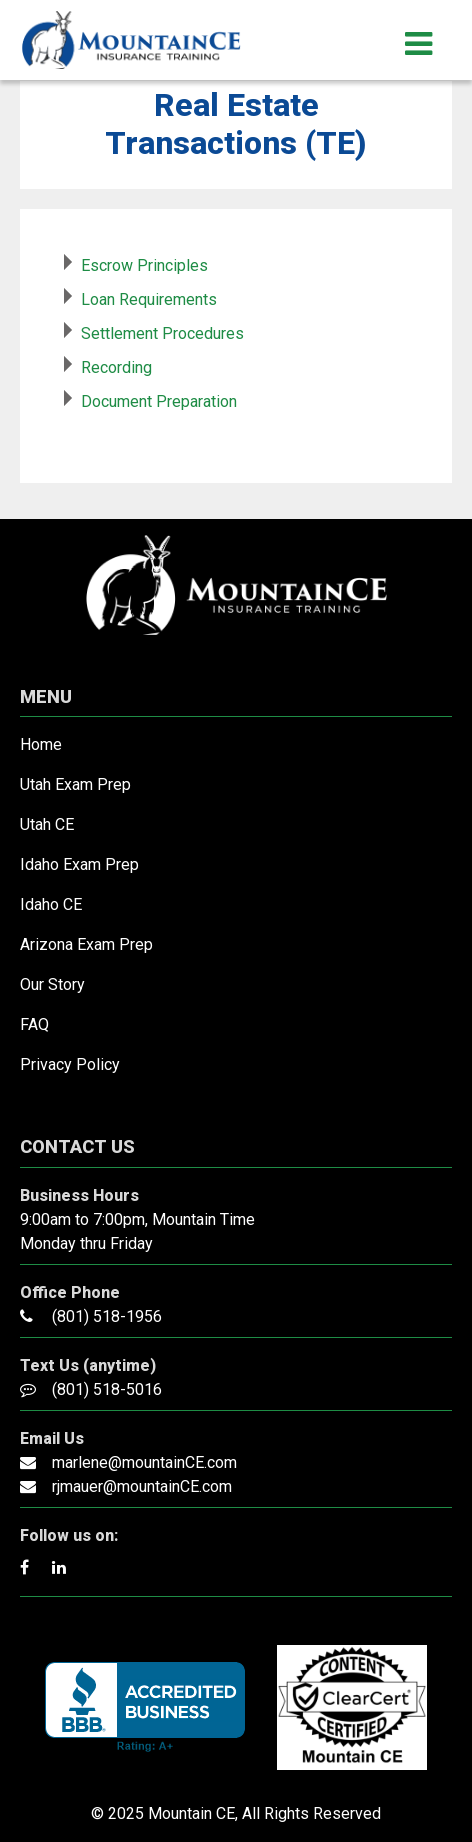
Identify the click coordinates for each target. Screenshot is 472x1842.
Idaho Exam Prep (79, 864)
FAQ (34, 1024)
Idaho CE (51, 904)
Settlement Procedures (162, 333)
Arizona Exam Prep (86, 944)
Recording (116, 367)
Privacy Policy (70, 1064)
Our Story (52, 984)
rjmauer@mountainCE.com (142, 1486)
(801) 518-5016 (107, 1389)
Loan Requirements (149, 299)
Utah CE (47, 824)
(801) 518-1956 (107, 1316)
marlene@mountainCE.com (144, 1462)
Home (41, 744)
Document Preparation (159, 401)
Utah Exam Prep (75, 784)
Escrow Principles (144, 265)
